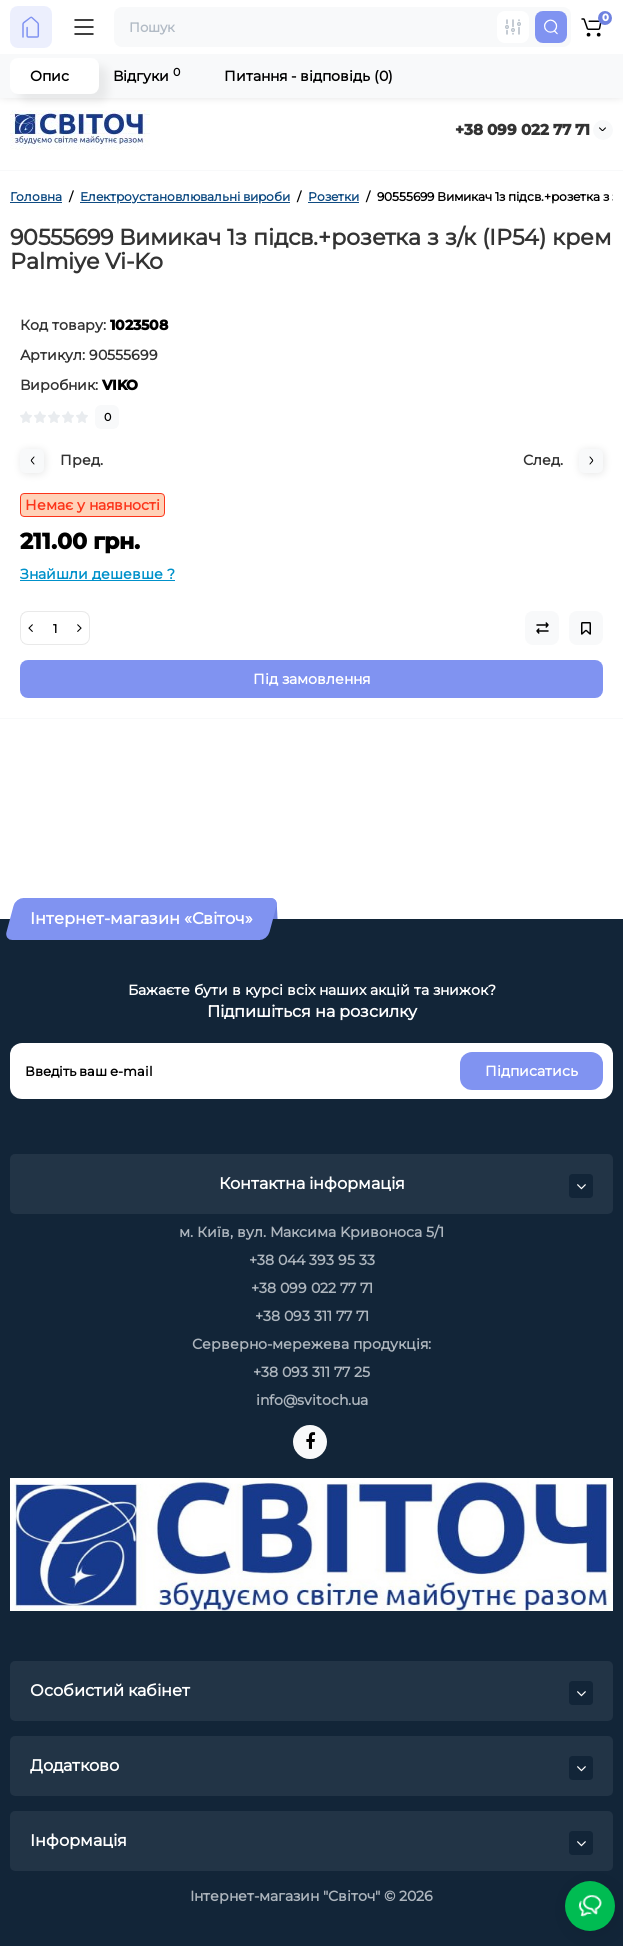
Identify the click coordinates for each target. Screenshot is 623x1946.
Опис (49, 76)
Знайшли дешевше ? (97, 574)
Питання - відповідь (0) (308, 76)
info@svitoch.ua (312, 1400)
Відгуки (146, 75)
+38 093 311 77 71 (312, 1316)
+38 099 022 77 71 (522, 129)
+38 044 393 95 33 (312, 1260)
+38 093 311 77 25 (311, 1372)
